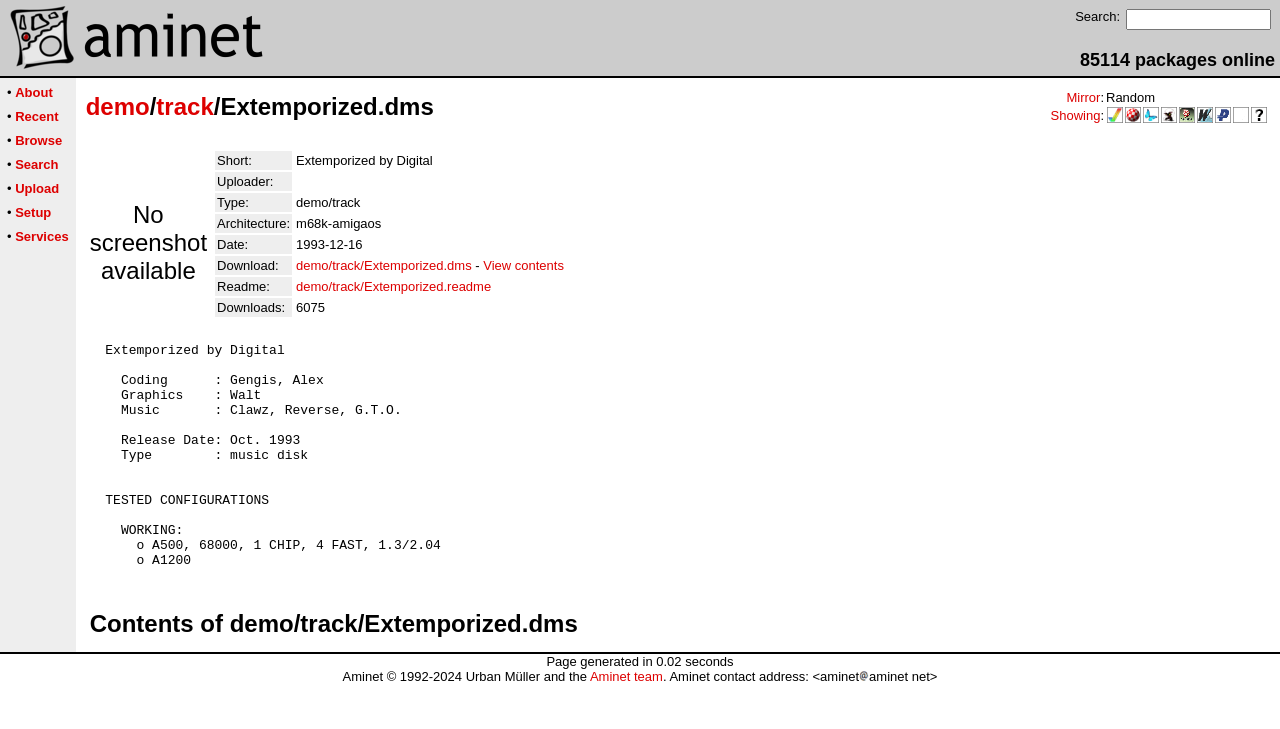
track (184, 106)
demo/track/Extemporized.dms (384, 265)
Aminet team (626, 721)
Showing (1076, 115)
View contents (523, 265)
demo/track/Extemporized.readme (393, 286)
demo (118, 106)
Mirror (1083, 97)
